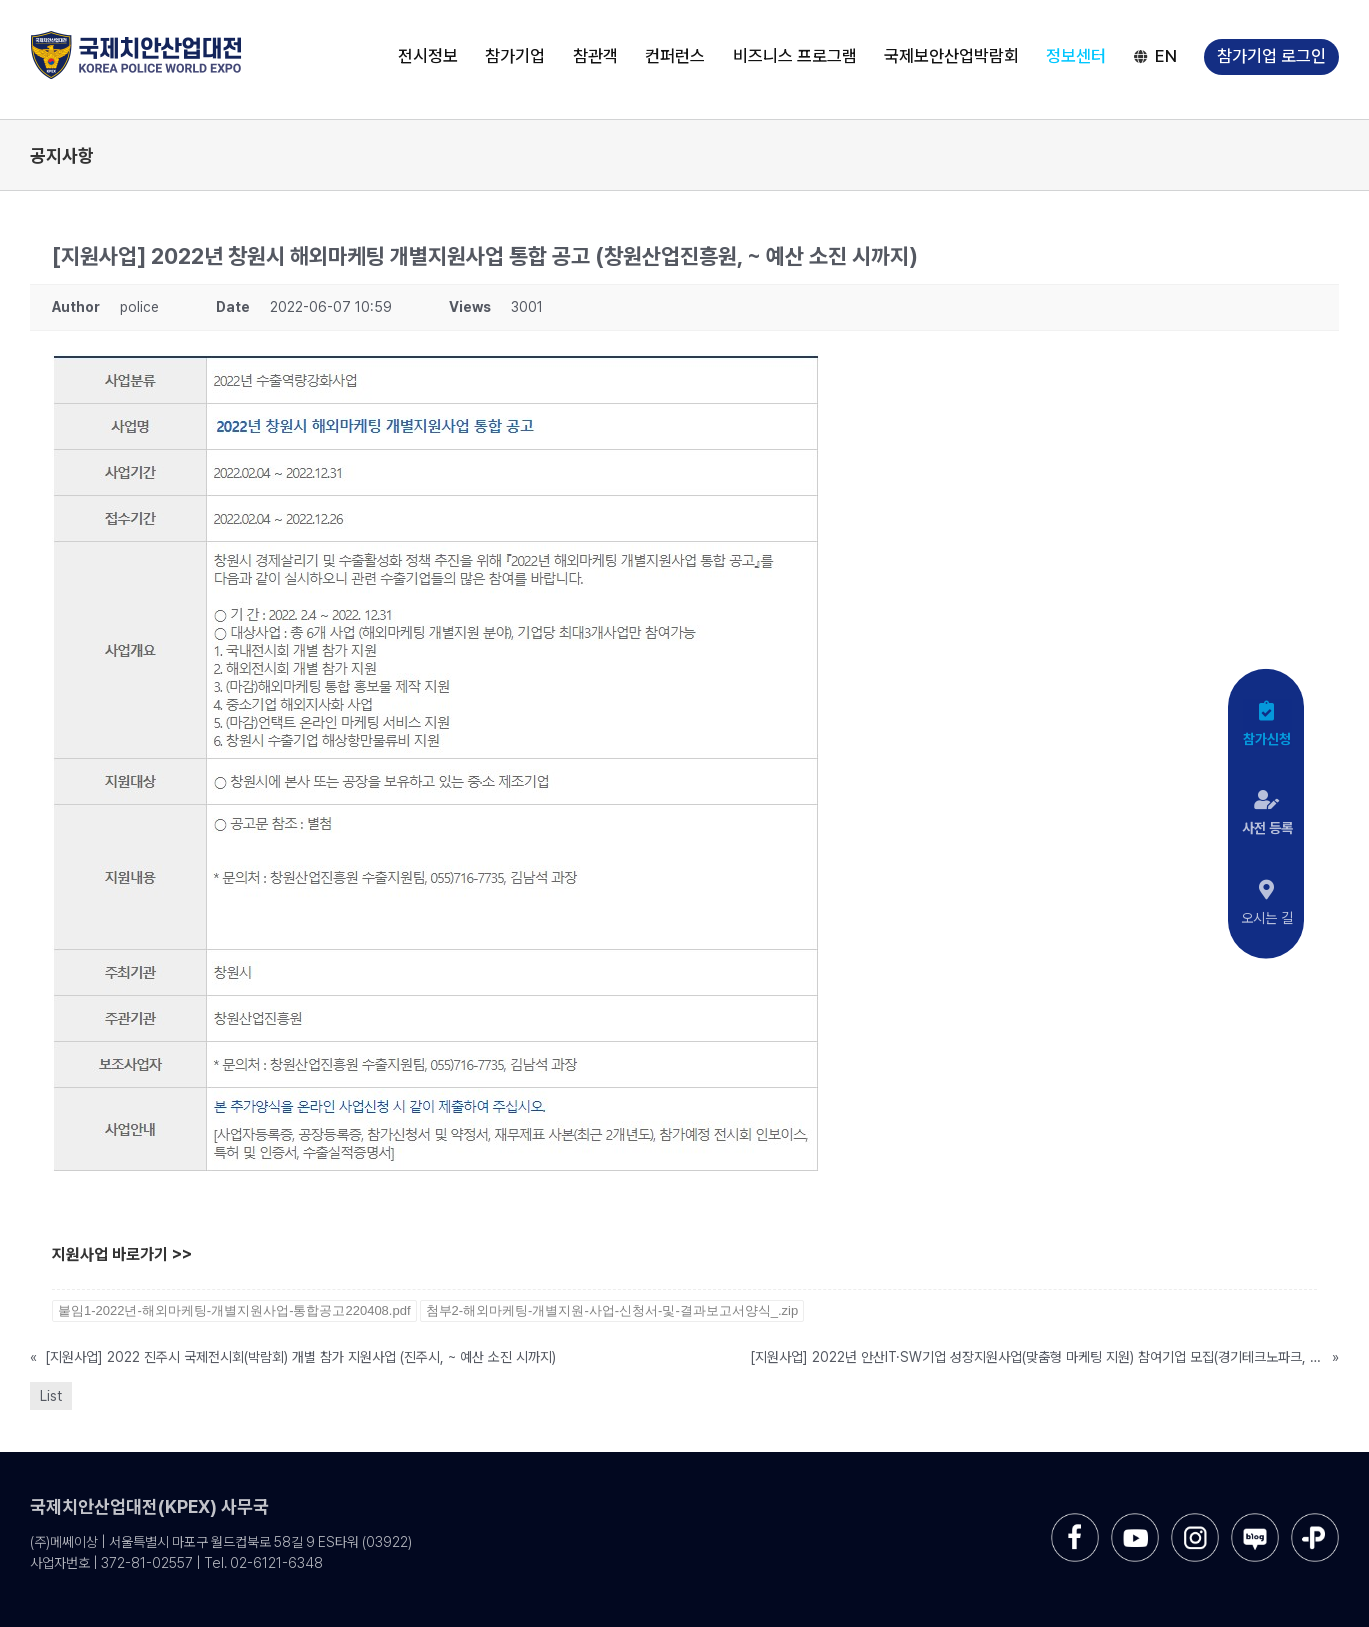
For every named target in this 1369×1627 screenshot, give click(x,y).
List (51, 1396)
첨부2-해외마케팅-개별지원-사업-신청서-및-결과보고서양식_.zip (612, 1310)
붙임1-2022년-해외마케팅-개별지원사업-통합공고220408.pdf (234, 1310)
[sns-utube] (1135, 1520)
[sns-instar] (1195, 1520)
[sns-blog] (1255, 1520)
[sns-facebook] (1075, 1520)
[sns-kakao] (1315, 1520)
